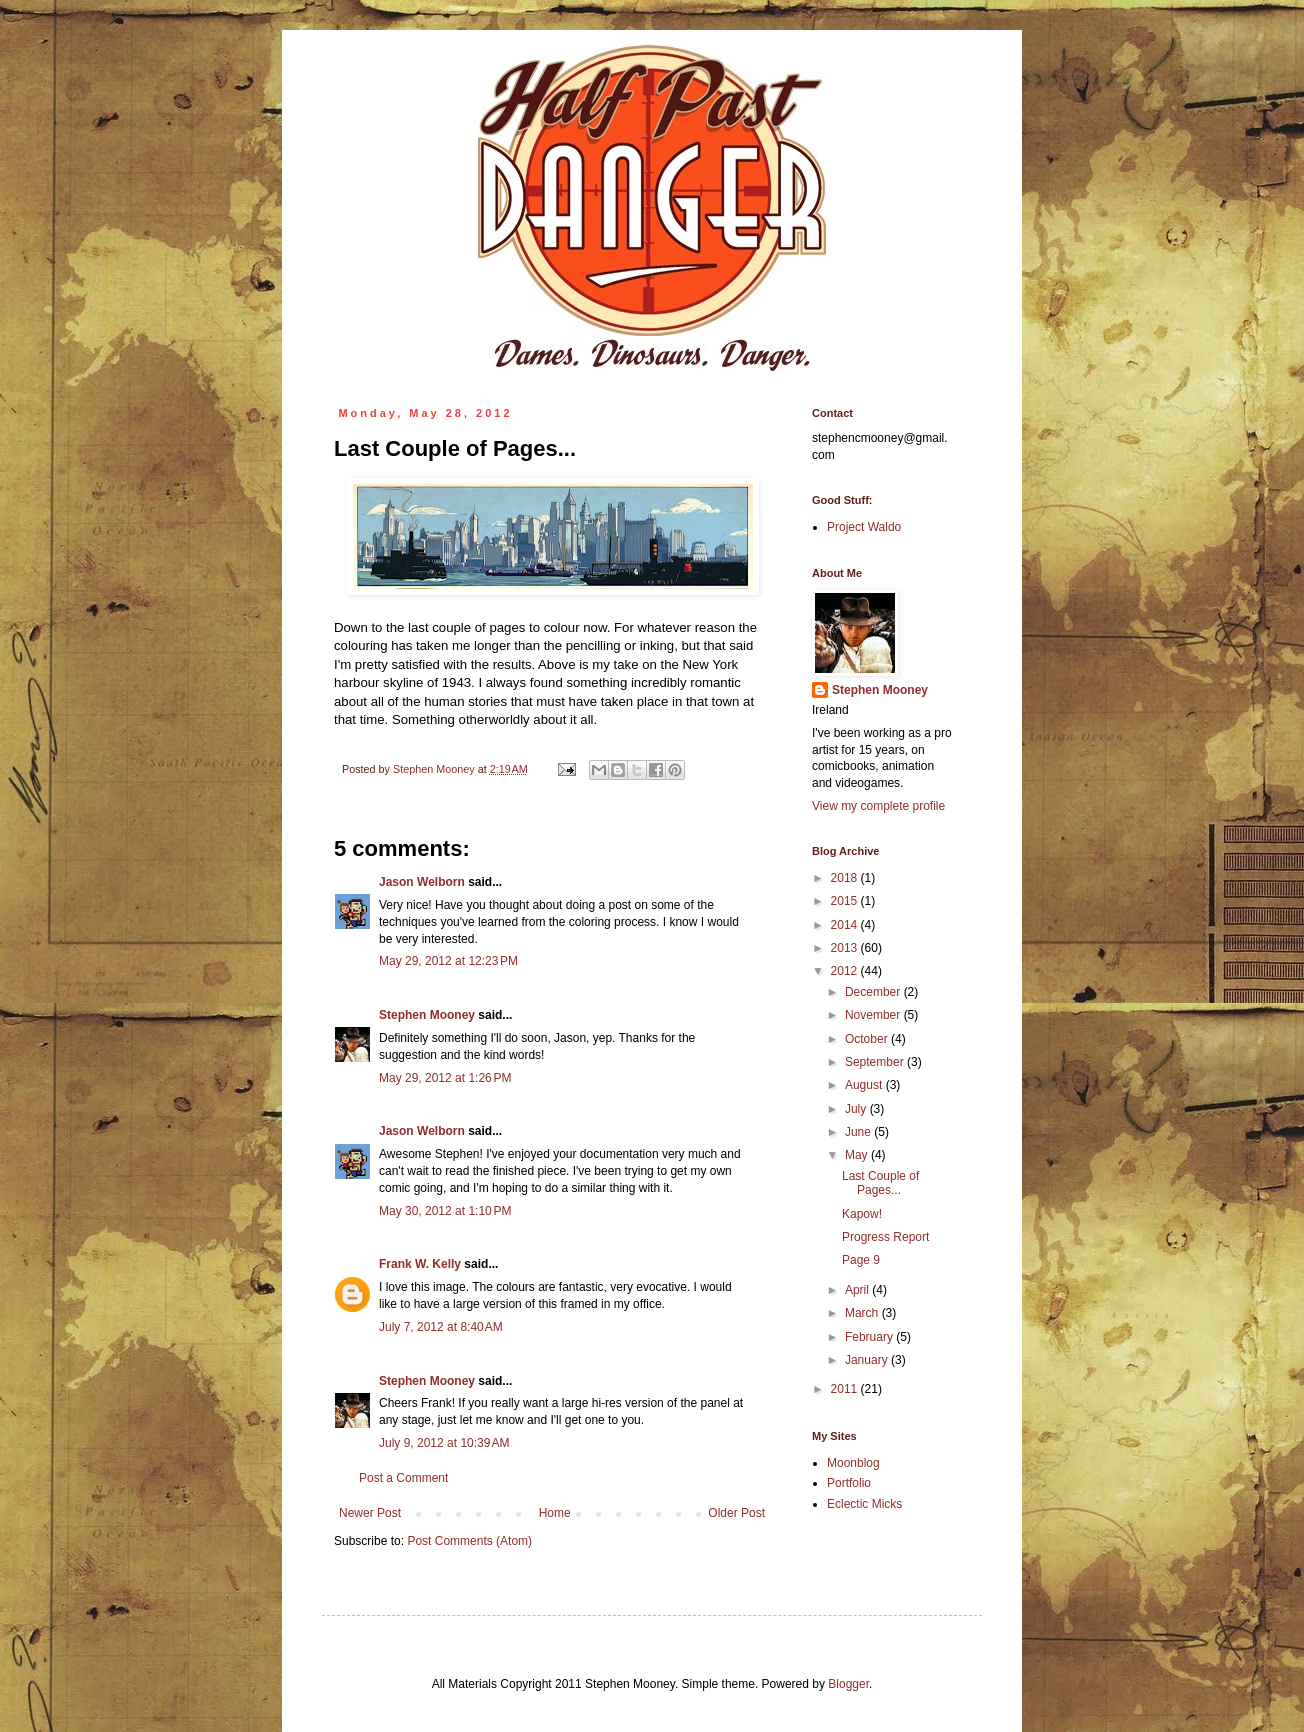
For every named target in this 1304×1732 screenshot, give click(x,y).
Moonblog (853, 1463)
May (858, 1155)
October (868, 1039)
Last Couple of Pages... (880, 1183)
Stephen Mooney (427, 1015)
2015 (846, 901)
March (863, 1313)
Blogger (848, 1684)
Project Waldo (864, 527)
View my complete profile (878, 806)
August (865, 1085)
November (874, 1015)
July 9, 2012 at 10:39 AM (444, 1443)
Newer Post (370, 1513)
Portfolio (849, 1483)
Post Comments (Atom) (469, 1541)
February (870, 1337)
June (859, 1132)
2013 (846, 948)
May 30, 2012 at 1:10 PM (445, 1211)
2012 (846, 971)
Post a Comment (403, 1478)
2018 (846, 878)
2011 (846, 1389)
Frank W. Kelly (420, 1264)
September (876, 1062)
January (868, 1360)
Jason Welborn (422, 882)
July (857, 1109)
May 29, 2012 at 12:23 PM (448, 961)
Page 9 (861, 1260)
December (874, 992)
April (858, 1290)
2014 (846, 925)
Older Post (736, 1513)
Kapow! (862, 1214)
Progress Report (885, 1237)
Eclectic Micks (864, 1504)
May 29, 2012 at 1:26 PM (445, 1078)
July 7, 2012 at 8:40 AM (441, 1327)
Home (555, 1513)
